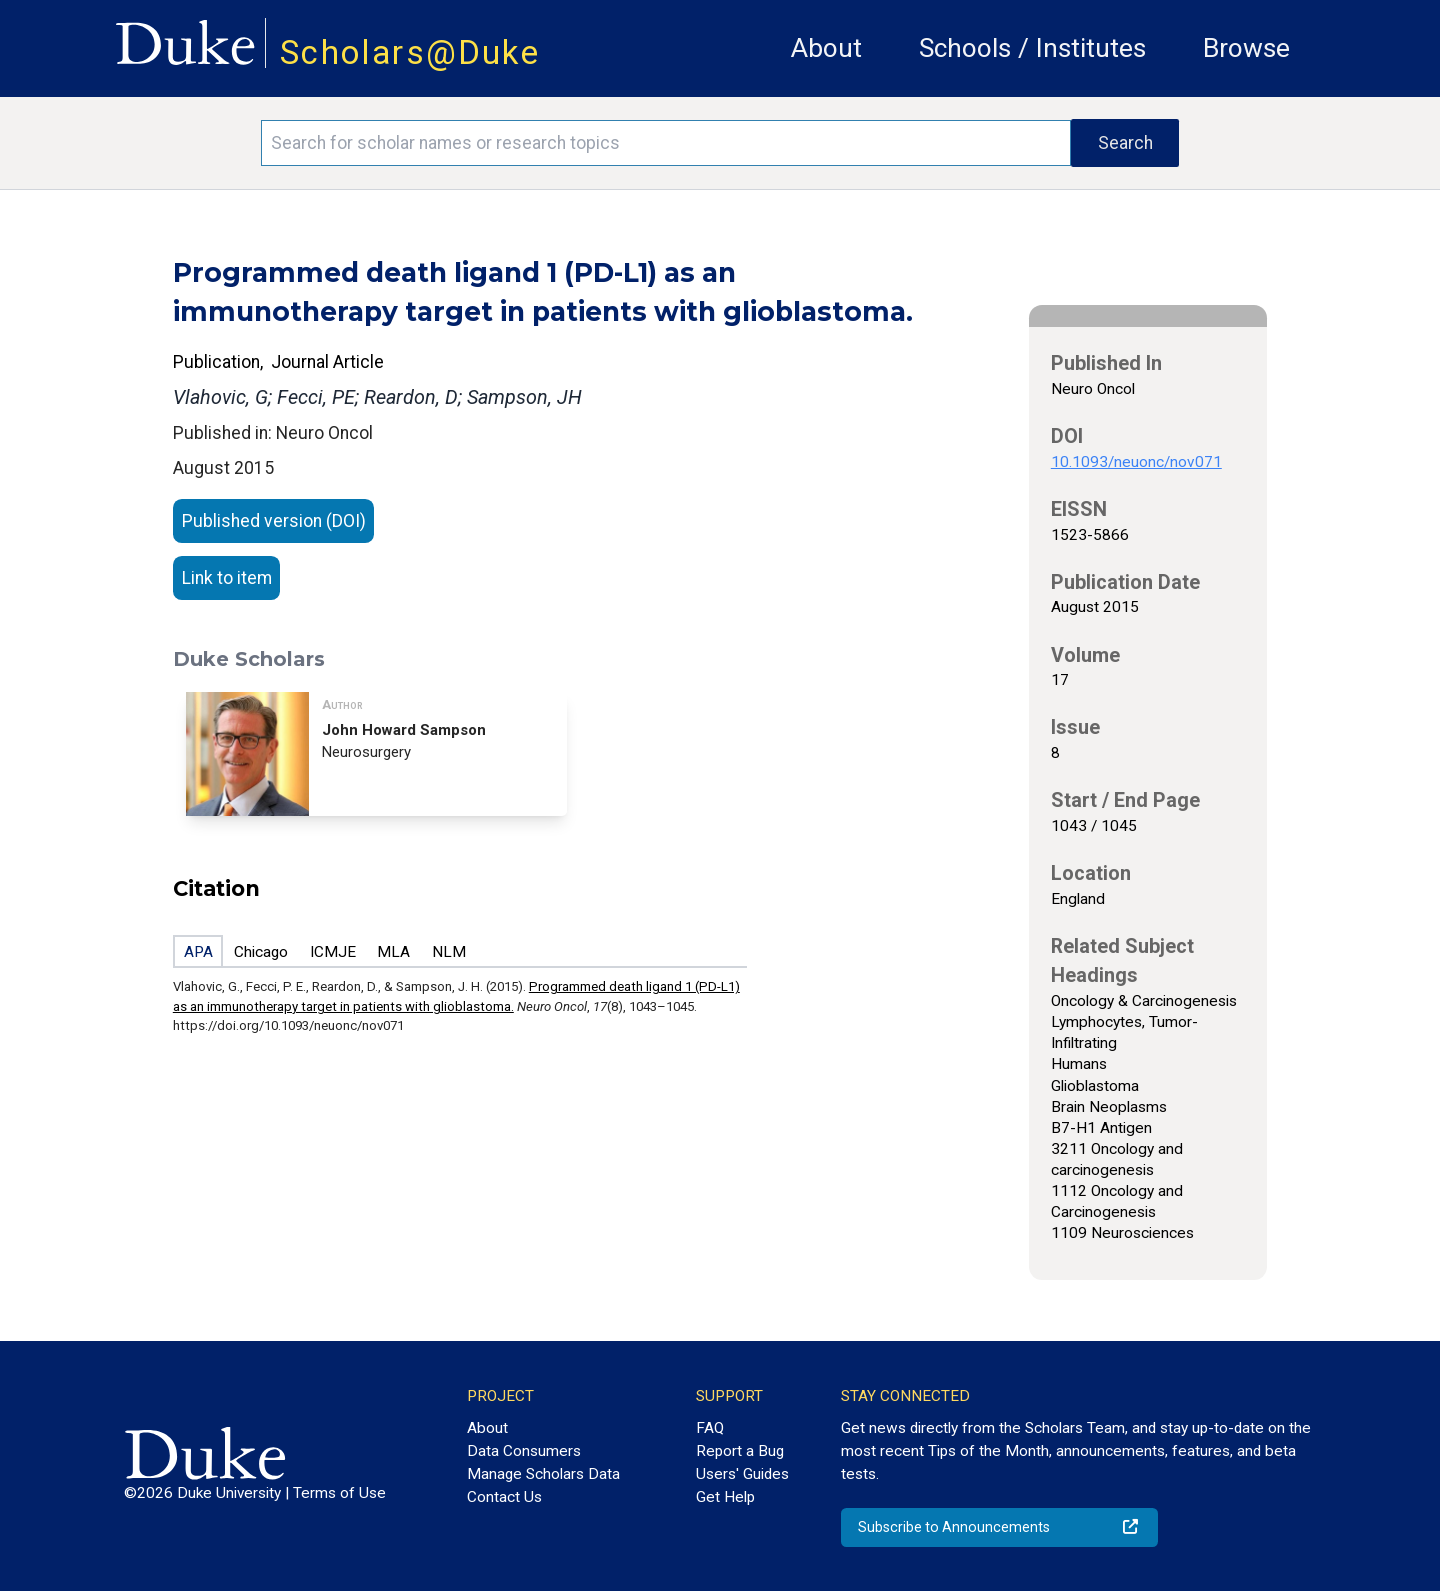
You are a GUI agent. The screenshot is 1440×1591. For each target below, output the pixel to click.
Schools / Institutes (1032, 48)
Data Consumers (524, 1451)
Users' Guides (742, 1474)
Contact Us (504, 1497)
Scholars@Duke (410, 52)
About (826, 48)
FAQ (710, 1428)
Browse (1246, 48)
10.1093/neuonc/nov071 (1136, 462)
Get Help (725, 1497)
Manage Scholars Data (543, 1474)
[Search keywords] (666, 143)
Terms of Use (339, 1493)
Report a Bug (740, 1451)
